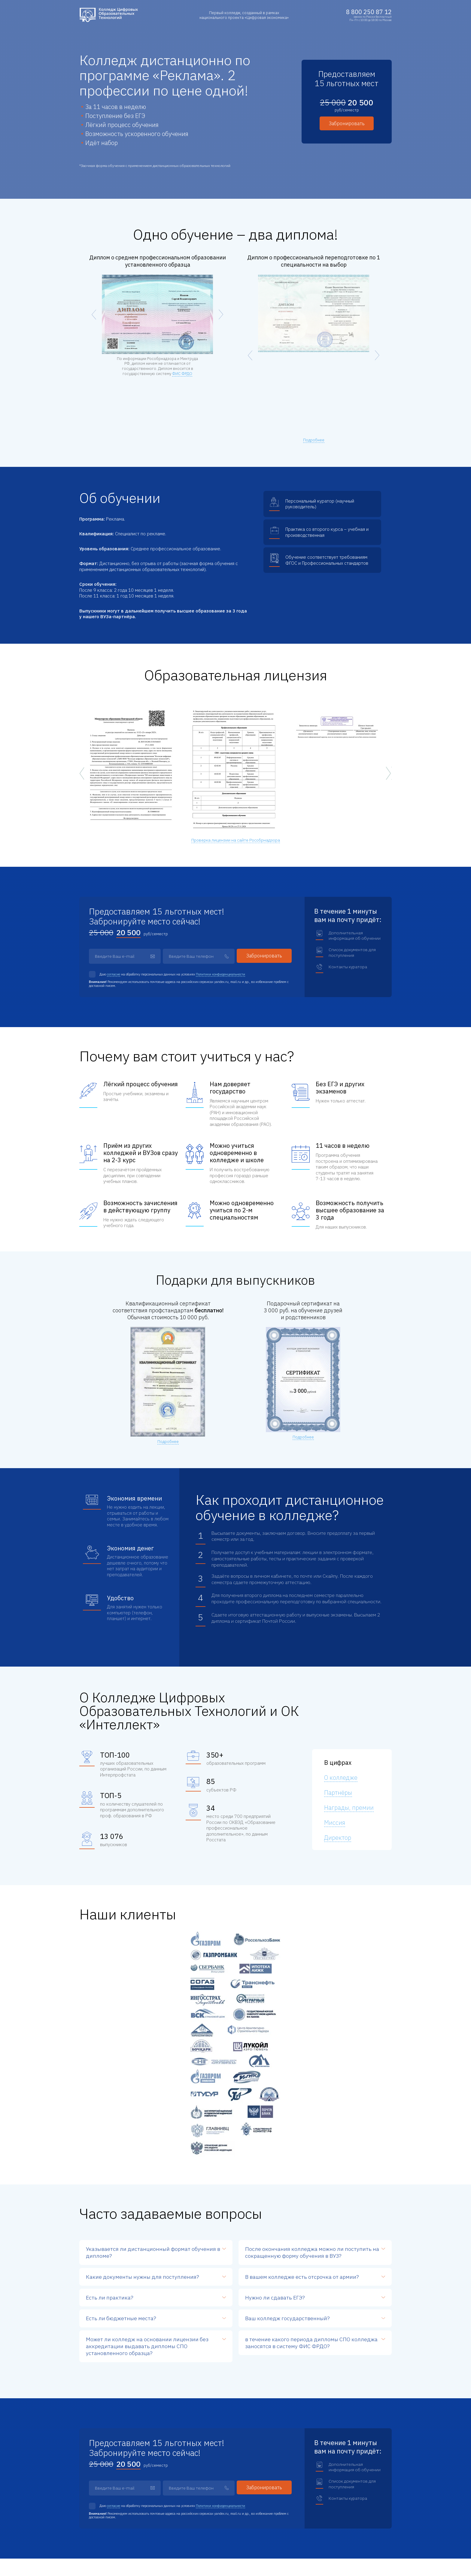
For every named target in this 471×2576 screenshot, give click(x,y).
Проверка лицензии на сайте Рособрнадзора (235, 840)
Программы (275, 2497)
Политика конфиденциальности (103, 2555)
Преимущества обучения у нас (292, 2504)
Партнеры (341, 2490)
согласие (113, 974)
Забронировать (347, 123)
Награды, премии (349, 1808)
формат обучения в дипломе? (153, 2029)
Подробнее (313, 440)
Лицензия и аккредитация (355, 2497)
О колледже (340, 1777)
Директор (337, 1838)
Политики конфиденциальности (220, 974)
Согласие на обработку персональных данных (113, 2564)
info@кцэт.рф (104, 2440)
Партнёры (338, 1792)
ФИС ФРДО (182, 373)
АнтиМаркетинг (379, 2560)
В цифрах (337, 1762)
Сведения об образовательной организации (361, 2507)
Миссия (334, 1823)
